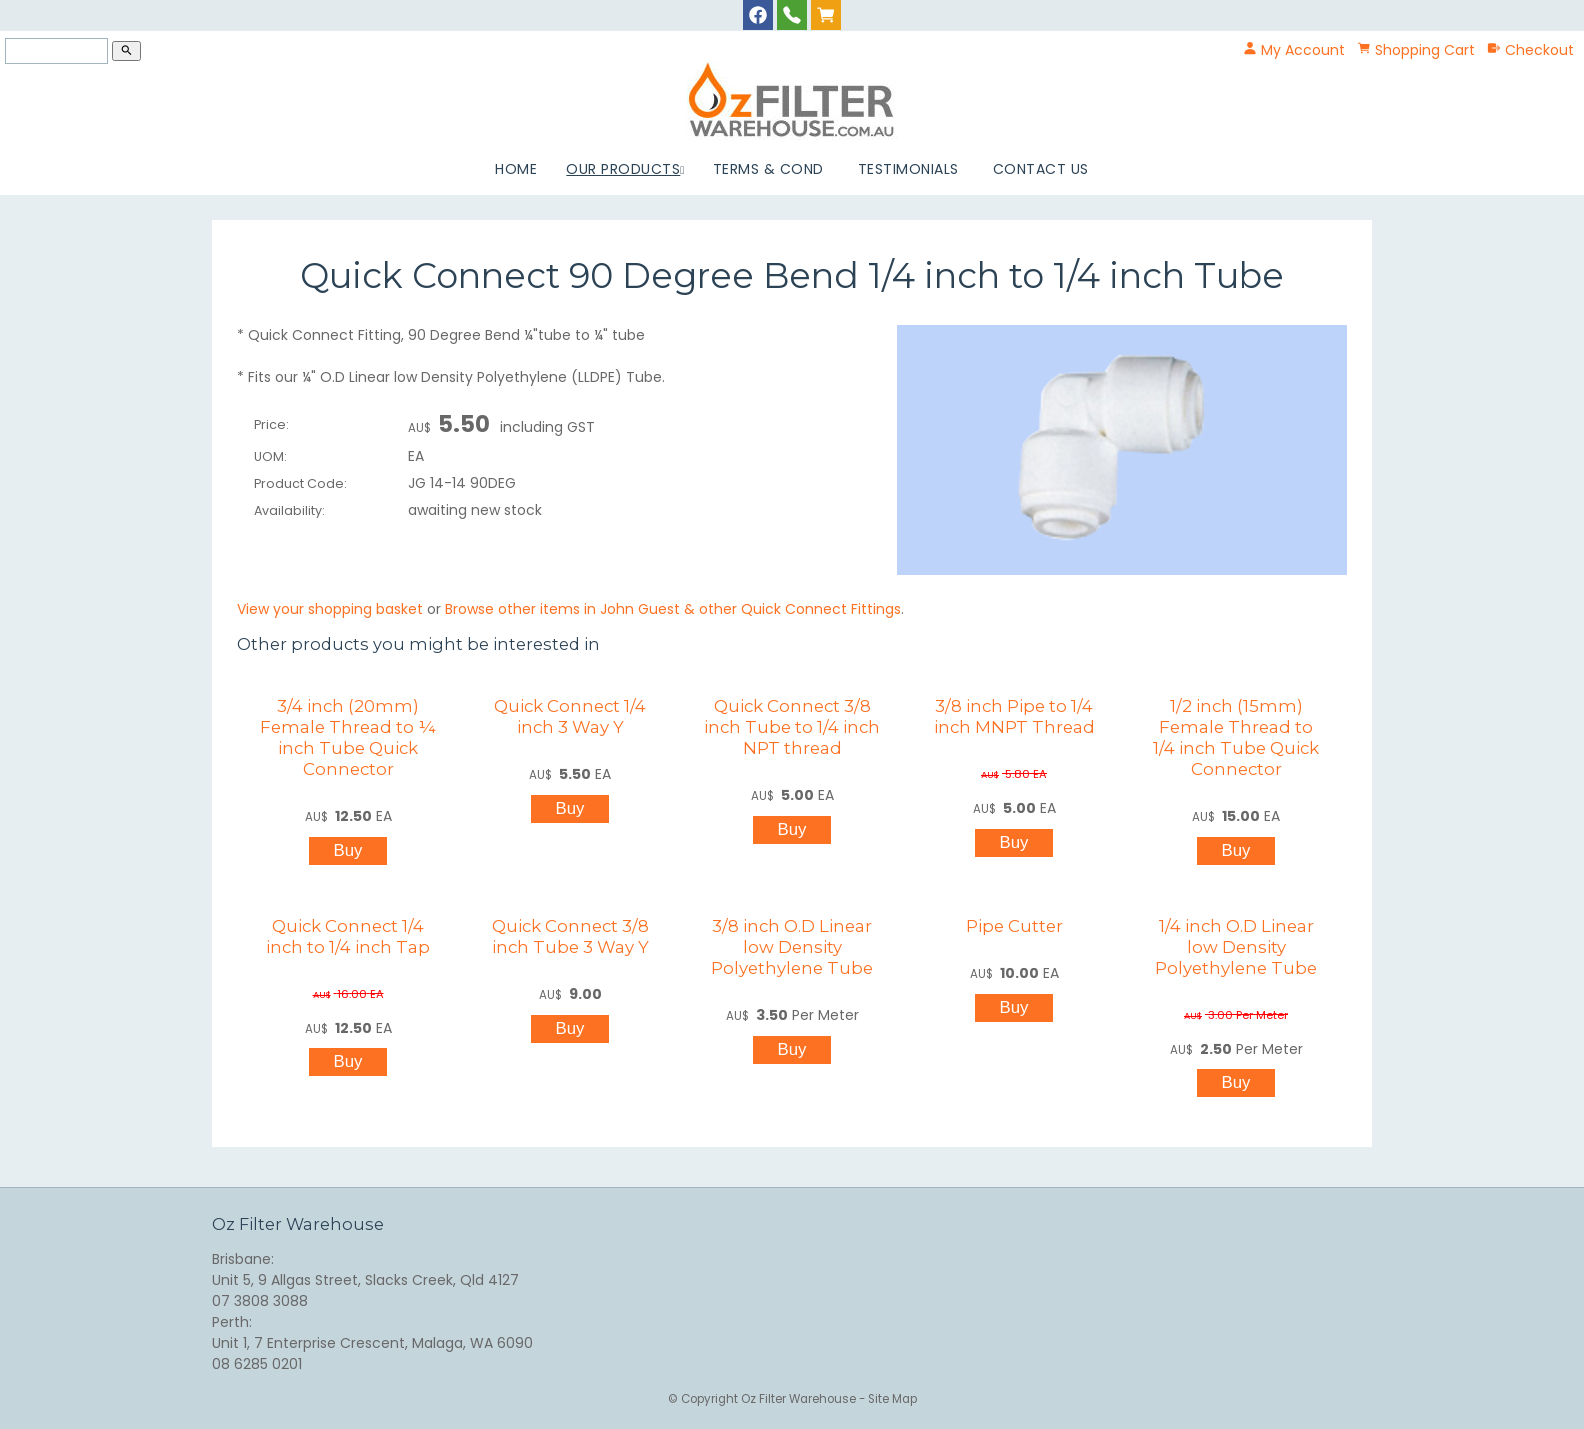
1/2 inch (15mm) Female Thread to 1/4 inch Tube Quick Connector (1236, 737)
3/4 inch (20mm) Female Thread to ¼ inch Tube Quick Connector (348, 737)
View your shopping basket (330, 609)
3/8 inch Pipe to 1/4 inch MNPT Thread (1014, 716)
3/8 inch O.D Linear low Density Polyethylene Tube (792, 947)
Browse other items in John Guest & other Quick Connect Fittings (673, 609)
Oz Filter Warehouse (800, 1399)
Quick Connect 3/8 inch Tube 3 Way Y (570, 936)
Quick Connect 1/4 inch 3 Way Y (570, 716)
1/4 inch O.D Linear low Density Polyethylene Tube (1236, 947)
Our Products (623, 169)
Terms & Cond (768, 169)
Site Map (892, 1399)
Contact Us (1041, 169)
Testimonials (908, 169)
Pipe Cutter (1014, 926)
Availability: (289, 510)
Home (516, 169)
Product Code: (300, 483)
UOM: (270, 456)
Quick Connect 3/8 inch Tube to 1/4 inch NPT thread (792, 727)
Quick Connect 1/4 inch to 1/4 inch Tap (348, 936)
